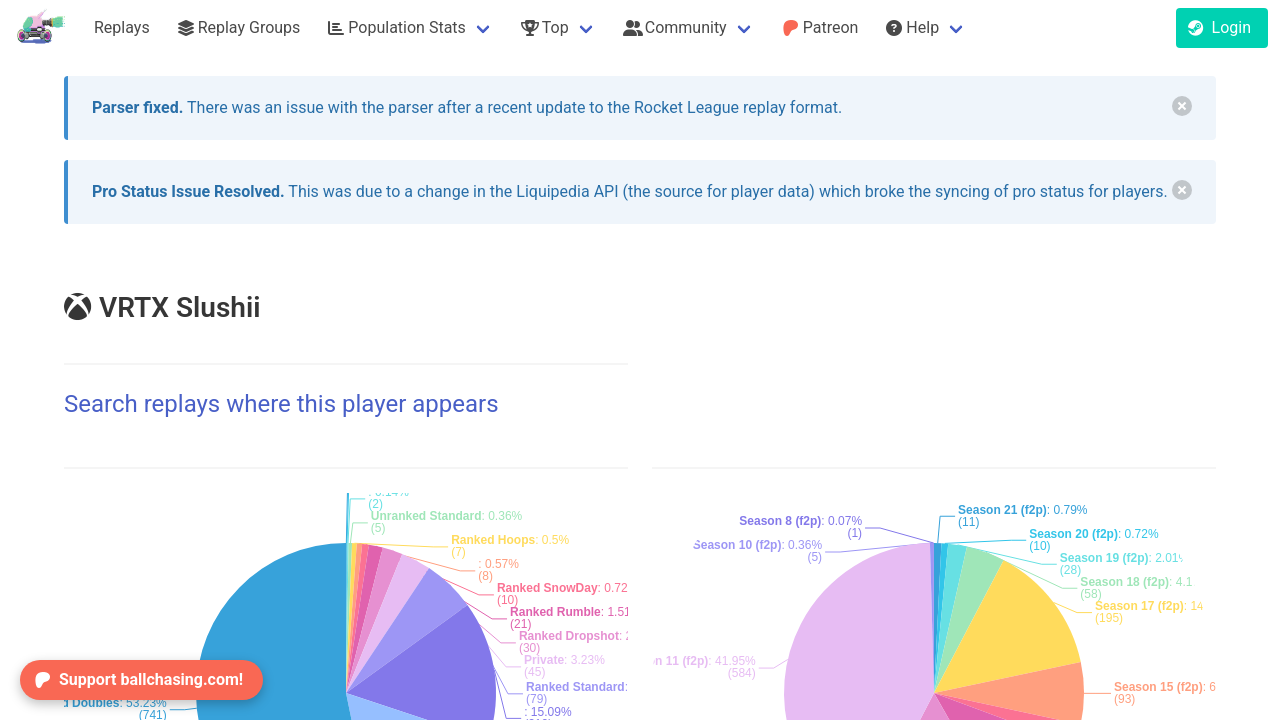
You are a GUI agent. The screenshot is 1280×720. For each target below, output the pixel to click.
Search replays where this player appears (281, 404)
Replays (122, 27)
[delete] (1182, 106)
